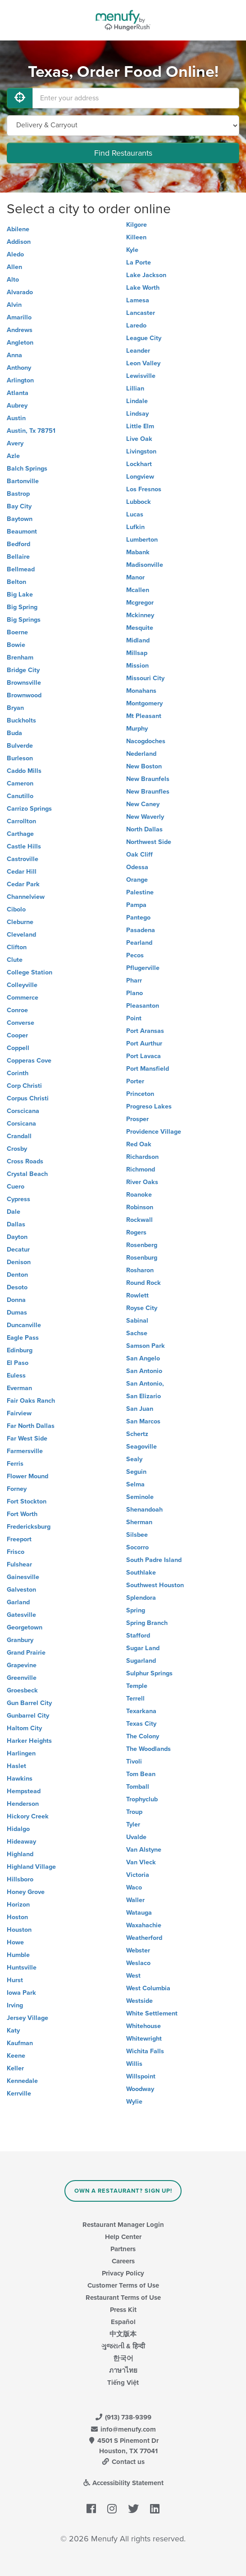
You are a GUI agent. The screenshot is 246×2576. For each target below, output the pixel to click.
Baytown (19, 519)
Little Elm (140, 426)
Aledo (15, 254)
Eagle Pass (23, 1338)
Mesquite (139, 628)
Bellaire (18, 557)
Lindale (137, 401)
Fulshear (19, 1564)
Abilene (18, 229)
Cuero (15, 1186)
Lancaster (140, 313)
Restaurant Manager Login (123, 2225)
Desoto (17, 1287)
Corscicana (23, 1111)
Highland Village (31, 1867)
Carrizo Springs (29, 808)
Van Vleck (141, 1862)
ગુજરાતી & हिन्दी (123, 2346)
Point (133, 1018)
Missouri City (145, 678)
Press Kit (123, 2310)
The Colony (142, 1736)
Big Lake (20, 594)
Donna (16, 1300)
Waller (135, 1900)
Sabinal (137, 1320)
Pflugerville (142, 968)
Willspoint (140, 2076)
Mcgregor (140, 602)
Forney (17, 1489)
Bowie (16, 645)
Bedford (18, 544)
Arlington (20, 380)
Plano (134, 993)
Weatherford (144, 1938)
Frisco (15, 1552)
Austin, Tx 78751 (31, 431)
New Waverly (145, 817)
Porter (135, 1081)
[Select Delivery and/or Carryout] (123, 125)
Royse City (141, 1308)
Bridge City (23, 670)
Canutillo (20, 796)
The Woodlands (148, 1749)
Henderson (23, 1804)
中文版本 (123, 2334)
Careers (123, 2261)
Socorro (137, 1547)
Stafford (138, 1635)
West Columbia (148, 1988)
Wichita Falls (145, 2051)
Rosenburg (141, 1257)
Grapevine (21, 1665)
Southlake (141, 1572)
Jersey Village (27, 2018)
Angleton (20, 342)
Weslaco (138, 1963)
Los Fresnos (143, 489)
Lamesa (137, 300)
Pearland (139, 943)
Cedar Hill (21, 871)
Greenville (21, 1678)
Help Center (123, 2237)
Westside (139, 2001)
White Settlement (152, 2013)
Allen (14, 267)
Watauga (139, 1912)
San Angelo (143, 1358)
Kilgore (136, 225)
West (133, 1975)
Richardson (142, 1157)
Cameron (20, 783)
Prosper (137, 1119)
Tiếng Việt (123, 2383)
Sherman (139, 1522)
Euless (16, 1375)
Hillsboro (20, 1879)
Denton (17, 1275)
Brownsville (24, 683)
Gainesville (23, 1577)
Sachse (136, 1333)
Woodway (140, 2089)
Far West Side (27, 1438)
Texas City (141, 1724)
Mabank (138, 552)
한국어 (123, 2358)
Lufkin (135, 527)
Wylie (134, 2101)
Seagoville (141, 1446)
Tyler (133, 1824)
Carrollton (21, 821)
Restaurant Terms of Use (123, 2297)
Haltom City (24, 1728)
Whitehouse (143, 2026)
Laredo (136, 325)
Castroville (22, 859)
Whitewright (144, 2038)
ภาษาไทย (123, 2370)
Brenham (20, 657)
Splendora (141, 1598)
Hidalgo (18, 1829)
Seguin (136, 1472)
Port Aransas (145, 1031)
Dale (13, 1212)
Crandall (19, 1136)
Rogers (136, 1232)
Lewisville (140, 376)
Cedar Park (23, 884)
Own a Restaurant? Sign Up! (123, 2191)
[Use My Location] (20, 98)
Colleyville (22, 985)
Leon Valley (143, 363)
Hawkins (19, 1778)
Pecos (135, 955)
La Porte (138, 262)
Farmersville (25, 1451)
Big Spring (22, 607)
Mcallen (137, 590)
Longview (140, 476)
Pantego (138, 917)
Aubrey (17, 405)
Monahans (141, 691)
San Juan (139, 1409)
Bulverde (20, 745)
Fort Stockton (26, 1501)
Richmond (140, 1169)
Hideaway (21, 1841)
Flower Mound (27, 1476)
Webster (138, 1950)
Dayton (17, 1237)
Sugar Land (142, 1648)
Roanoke (139, 1194)
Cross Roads (25, 1161)
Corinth (17, 1073)
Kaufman (20, 2043)
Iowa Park (21, 1993)
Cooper (17, 1035)
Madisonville (144, 565)
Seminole (140, 1497)
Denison (19, 1262)
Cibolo (16, 909)
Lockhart (139, 464)
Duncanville (24, 1325)
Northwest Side (148, 842)
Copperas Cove (29, 1060)
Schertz (137, 1434)
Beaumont (22, 531)
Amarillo (19, 317)
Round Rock (143, 1283)
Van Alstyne (143, 1849)
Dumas (17, 1312)
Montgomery (144, 703)
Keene (16, 2056)
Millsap (136, 653)
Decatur (18, 1249)
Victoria (137, 1875)
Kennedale (22, 2081)
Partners (123, 2249)
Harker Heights (29, 1741)
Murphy (137, 728)
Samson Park (145, 1346)
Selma (135, 1484)
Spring (135, 1610)
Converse (20, 1023)
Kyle (132, 250)
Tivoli (134, 1761)
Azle (13, 456)
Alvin (14, 305)
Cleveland (21, 934)
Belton (16, 582)
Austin (16, 418)
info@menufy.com (123, 2429)
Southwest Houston (155, 1585)
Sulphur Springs (149, 1673)
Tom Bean (140, 1774)
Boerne (17, 632)
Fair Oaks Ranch (31, 1401)
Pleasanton (142, 1006)
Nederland (141, 754)
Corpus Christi (28, 1098)
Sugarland (141, 1661)
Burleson (20, 758)
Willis (134, 2064)
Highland (20, 1854)
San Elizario (143, 1396)
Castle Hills (24, 846)
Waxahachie (143, 1925)
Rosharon (140, 1270)
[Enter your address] (135, 98)
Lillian (135, 388)
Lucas (134, 514)
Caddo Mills (24, 771)
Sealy (134, 1459)
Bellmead (21, 569)
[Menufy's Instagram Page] (112, 2509)
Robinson (139, 1207)
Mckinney (140, 615)
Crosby (17, 1149)
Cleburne (20, 922)
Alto (13, 279)
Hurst (15, 1980)
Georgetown (24, 1627)
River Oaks (142, 1182)
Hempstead (24, 1791)
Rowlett (137, 1295)
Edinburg (19, 1350)
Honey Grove (26, 1892)
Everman (19, 1388)
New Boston (144, 766)
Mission (137, 665)
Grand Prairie (26, 1652)
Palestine (140, 892)
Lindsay (137, 413)
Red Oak (138, 1144)
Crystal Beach (27, 1174)
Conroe (17, 1010)
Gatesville (21, 1615)
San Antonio (144, 1371)
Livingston (141, 451)
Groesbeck (22, 1690)
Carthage (20, 834)
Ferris (15, 1464)
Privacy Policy (123, 2273)
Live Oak (139, 439)
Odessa (137, 867)
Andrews (19, 330)
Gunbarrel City (28, 1715)
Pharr (134, 980)
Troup (134, 1812)
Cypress (18, 1199)
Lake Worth (142, 288)
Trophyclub (142, 1799)
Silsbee (137, 1535)
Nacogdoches (145, 741)
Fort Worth (22, 1514)
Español (123, 2322)
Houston (19, 1930)
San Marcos (143, 1421)
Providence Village (153, 1131)
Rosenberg (141, 1245)
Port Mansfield (147, 1069)
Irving (15, 2005)
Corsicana (21, 1123)
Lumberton (142, 539)
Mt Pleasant (143, 716)
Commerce (22, 997)
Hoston (17, 1917)
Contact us (123, 2462)
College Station (29, 972)
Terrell (135, 1698)
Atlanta (17, 393)
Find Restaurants (123, 153)
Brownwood (24, 695)
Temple (136, 1686)
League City (143, 338)
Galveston (21, 1589)
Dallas (16, 1224)
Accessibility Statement (123, 2483)
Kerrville (19, 2093)
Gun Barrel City (29, 1703)
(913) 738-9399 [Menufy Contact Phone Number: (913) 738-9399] (123, 2417)
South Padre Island (154, 1560)
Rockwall (139, 1220)
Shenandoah (144, 1509)
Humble (18, 1955)
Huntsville (21, 1967)
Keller (15, 2068)
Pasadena (140, 930)
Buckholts (21, 720)
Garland (18, 1602)
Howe (15, 1942)
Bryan (15, 708)
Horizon (18, 1904)
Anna (14, 355)
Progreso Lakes (149, 1106)
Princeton (140, 1094)
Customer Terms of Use (123, 2285)
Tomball (137, 1787)
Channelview (26, 897)
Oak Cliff (139, 854)
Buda (14, 733)
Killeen (136, 237)
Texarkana (141, 1711)
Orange (137, 880)
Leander (138, 351)
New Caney (142, 804)
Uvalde (136, 1837)
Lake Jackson (146, 275)
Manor (135, 577)
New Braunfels (147, 779)
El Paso (17, 1363)
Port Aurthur (144, 1043)
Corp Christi (24, 1086)
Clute (15, 960)
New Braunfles (147, 791)
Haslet (16, 1766)
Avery (15, 443)
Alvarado (20, 292)
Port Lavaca (143, 1056)
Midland (138, 640)
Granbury (20, 1640)
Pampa (136, 905)
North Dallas (144, 829)
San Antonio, (145, 1383)
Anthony (19, 368)
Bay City (19, 506)
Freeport (19, 1539)
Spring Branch (147, 1623)
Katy (13, 2030)
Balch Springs (27, 468)
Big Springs (24, 620)
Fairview (19, 1413)
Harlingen (21, 1753)
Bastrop (18, 494)
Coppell (18, 1048)
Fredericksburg (28, 1526)
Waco (134, 1887)
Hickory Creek (28, 1816)
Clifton (17, 947)
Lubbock (138, 502)
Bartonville (23, 481)
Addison (19, 242)
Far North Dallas (31, 1426)
